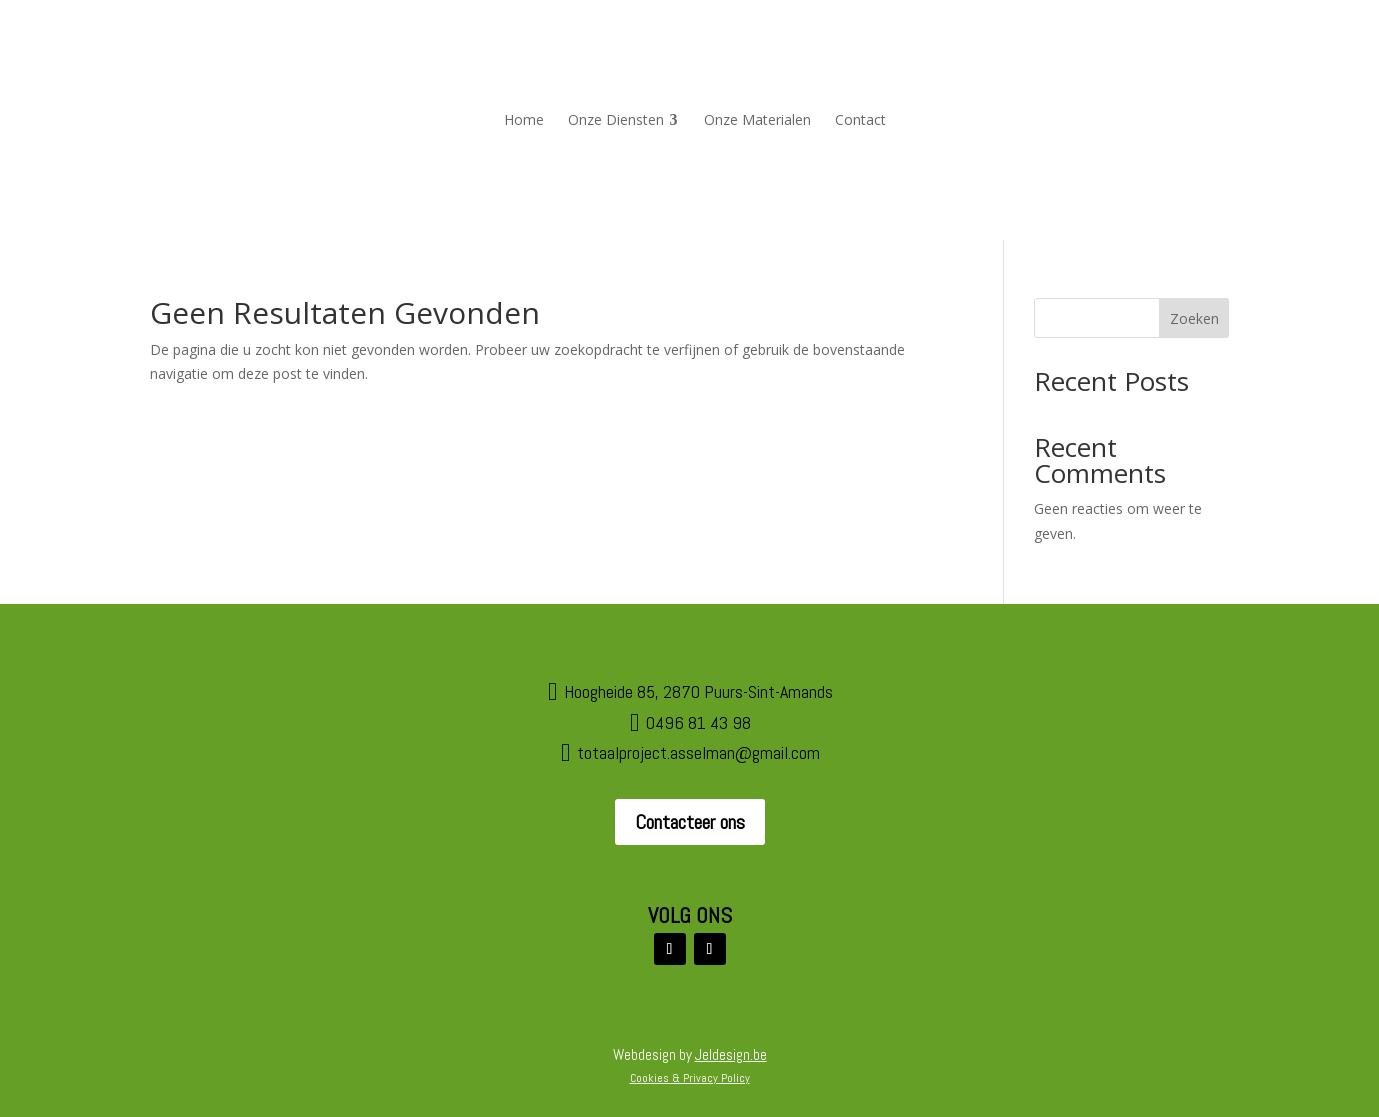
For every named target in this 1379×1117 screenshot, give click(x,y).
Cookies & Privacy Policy (690, 1078)
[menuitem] (524, 120)
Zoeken (1194, 318)
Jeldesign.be (731, 1054)
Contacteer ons (690, 822)
